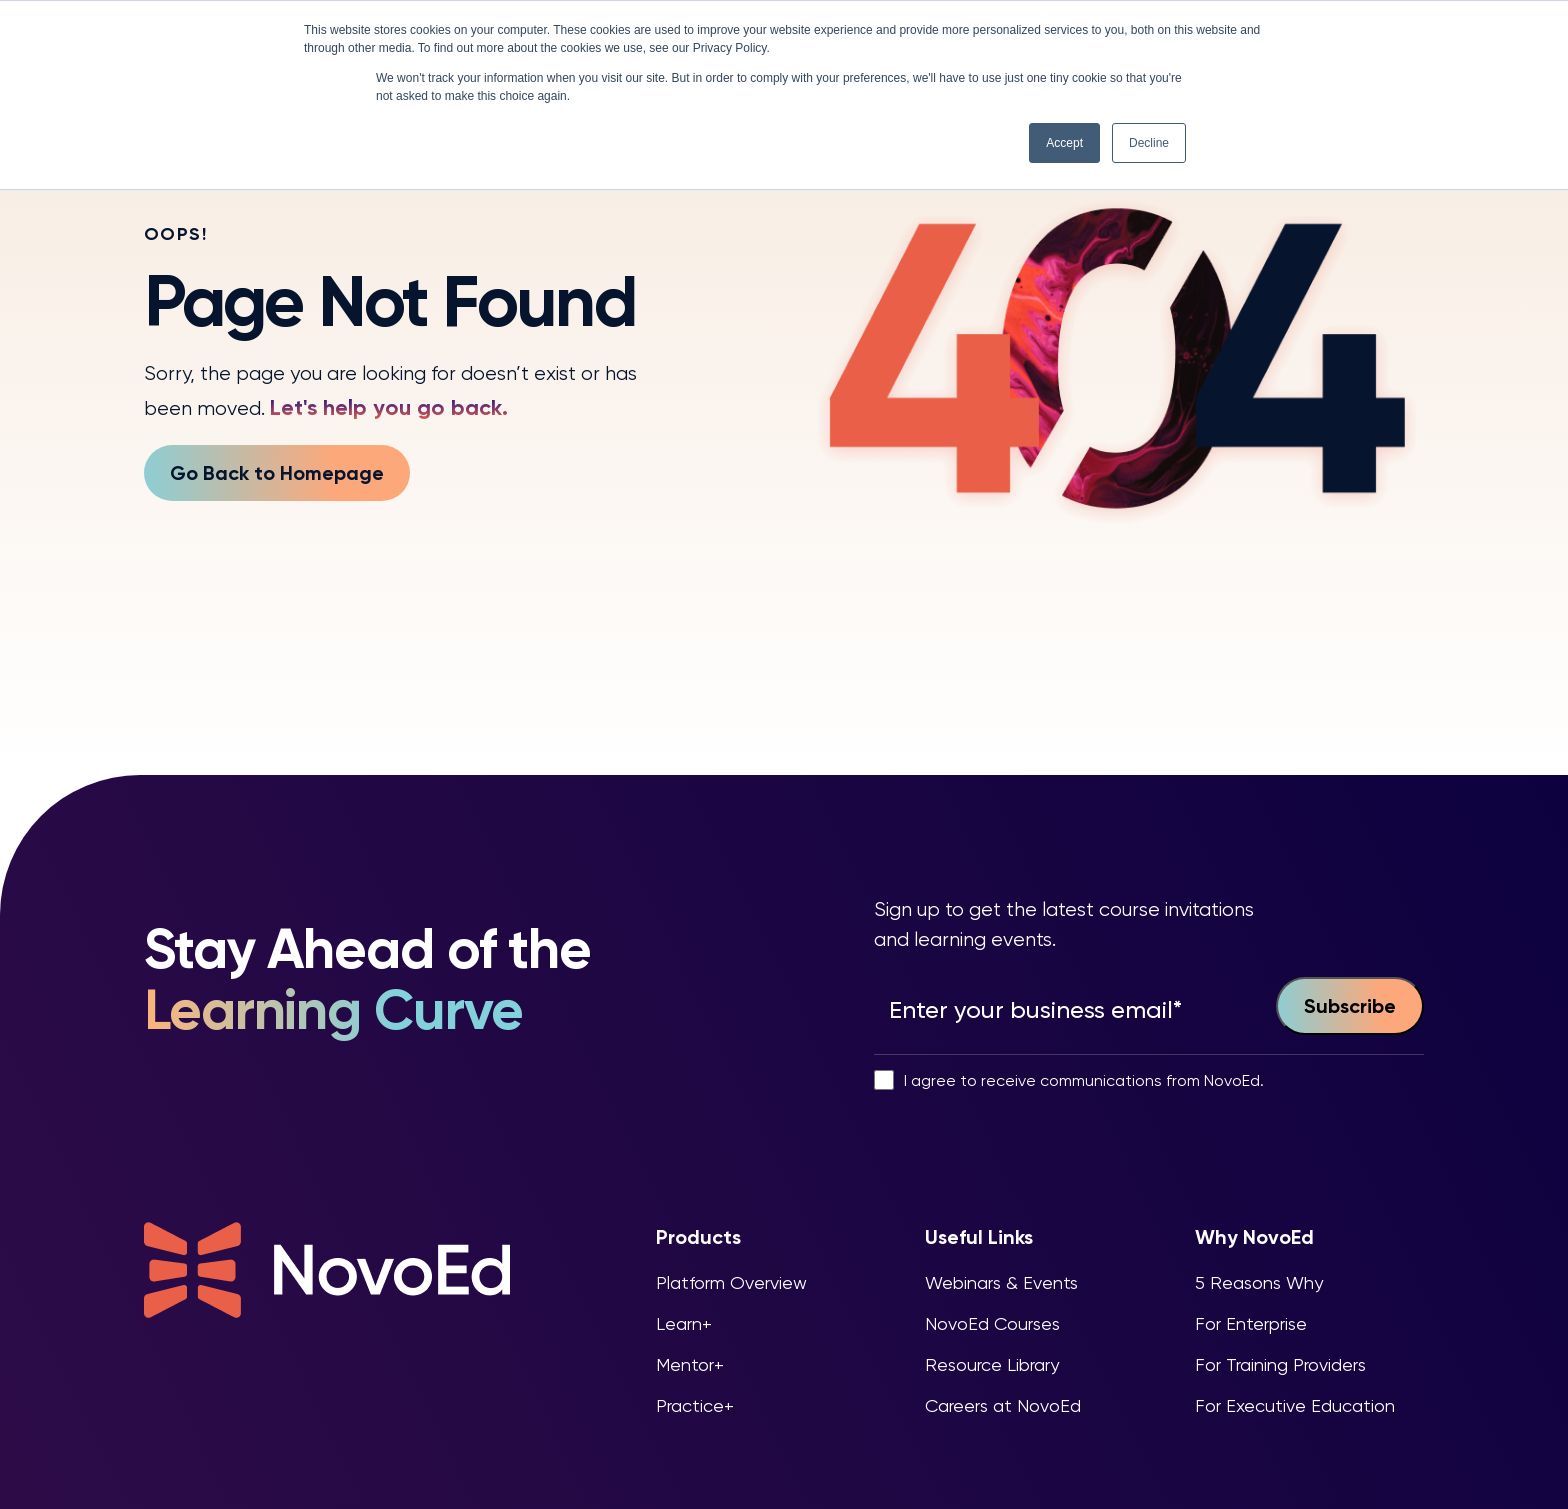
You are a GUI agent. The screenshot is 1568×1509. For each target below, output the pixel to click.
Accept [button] (1064, 143)
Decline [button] (1149, 143)
